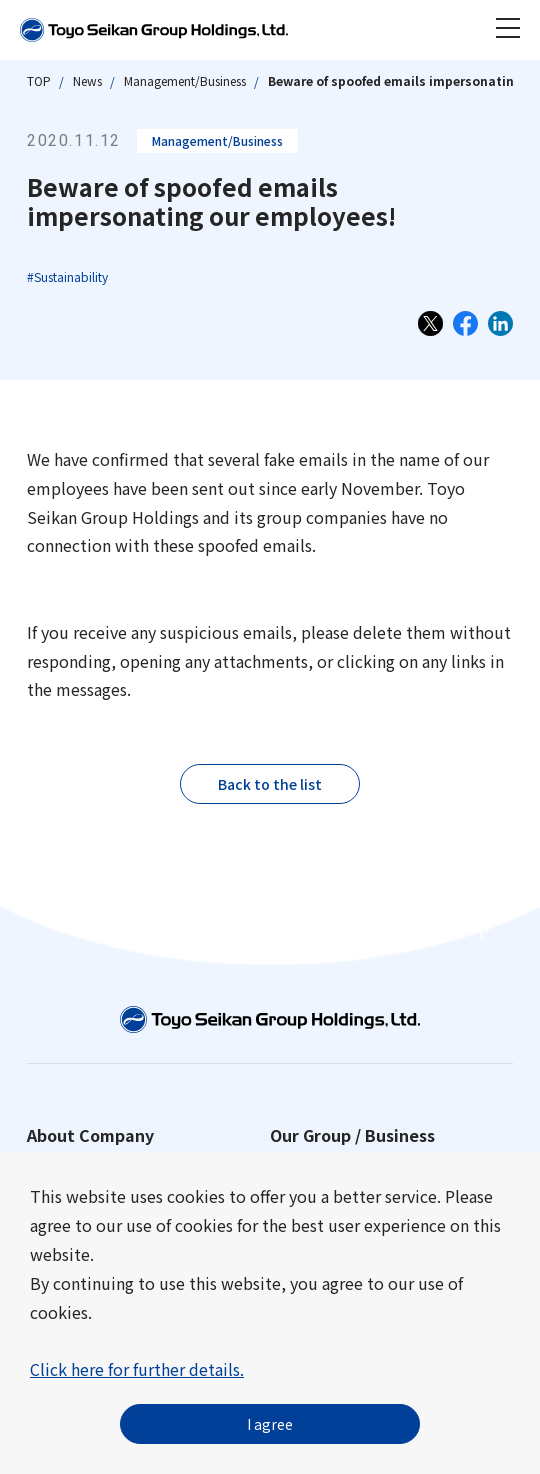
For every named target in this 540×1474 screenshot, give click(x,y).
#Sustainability (67, 276)
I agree (270, 1424)
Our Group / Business (352, 1135)
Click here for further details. (137, 1369)
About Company (90, 1135)
